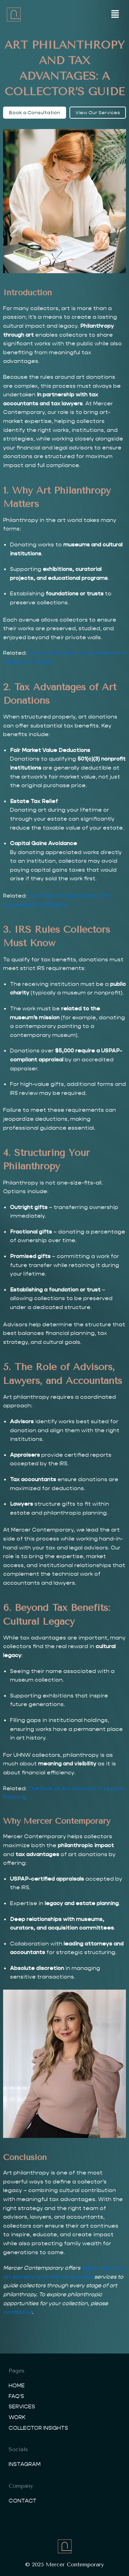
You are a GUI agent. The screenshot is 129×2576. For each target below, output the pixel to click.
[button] (115, 14)
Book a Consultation (34, 112)
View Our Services (97, 112)
